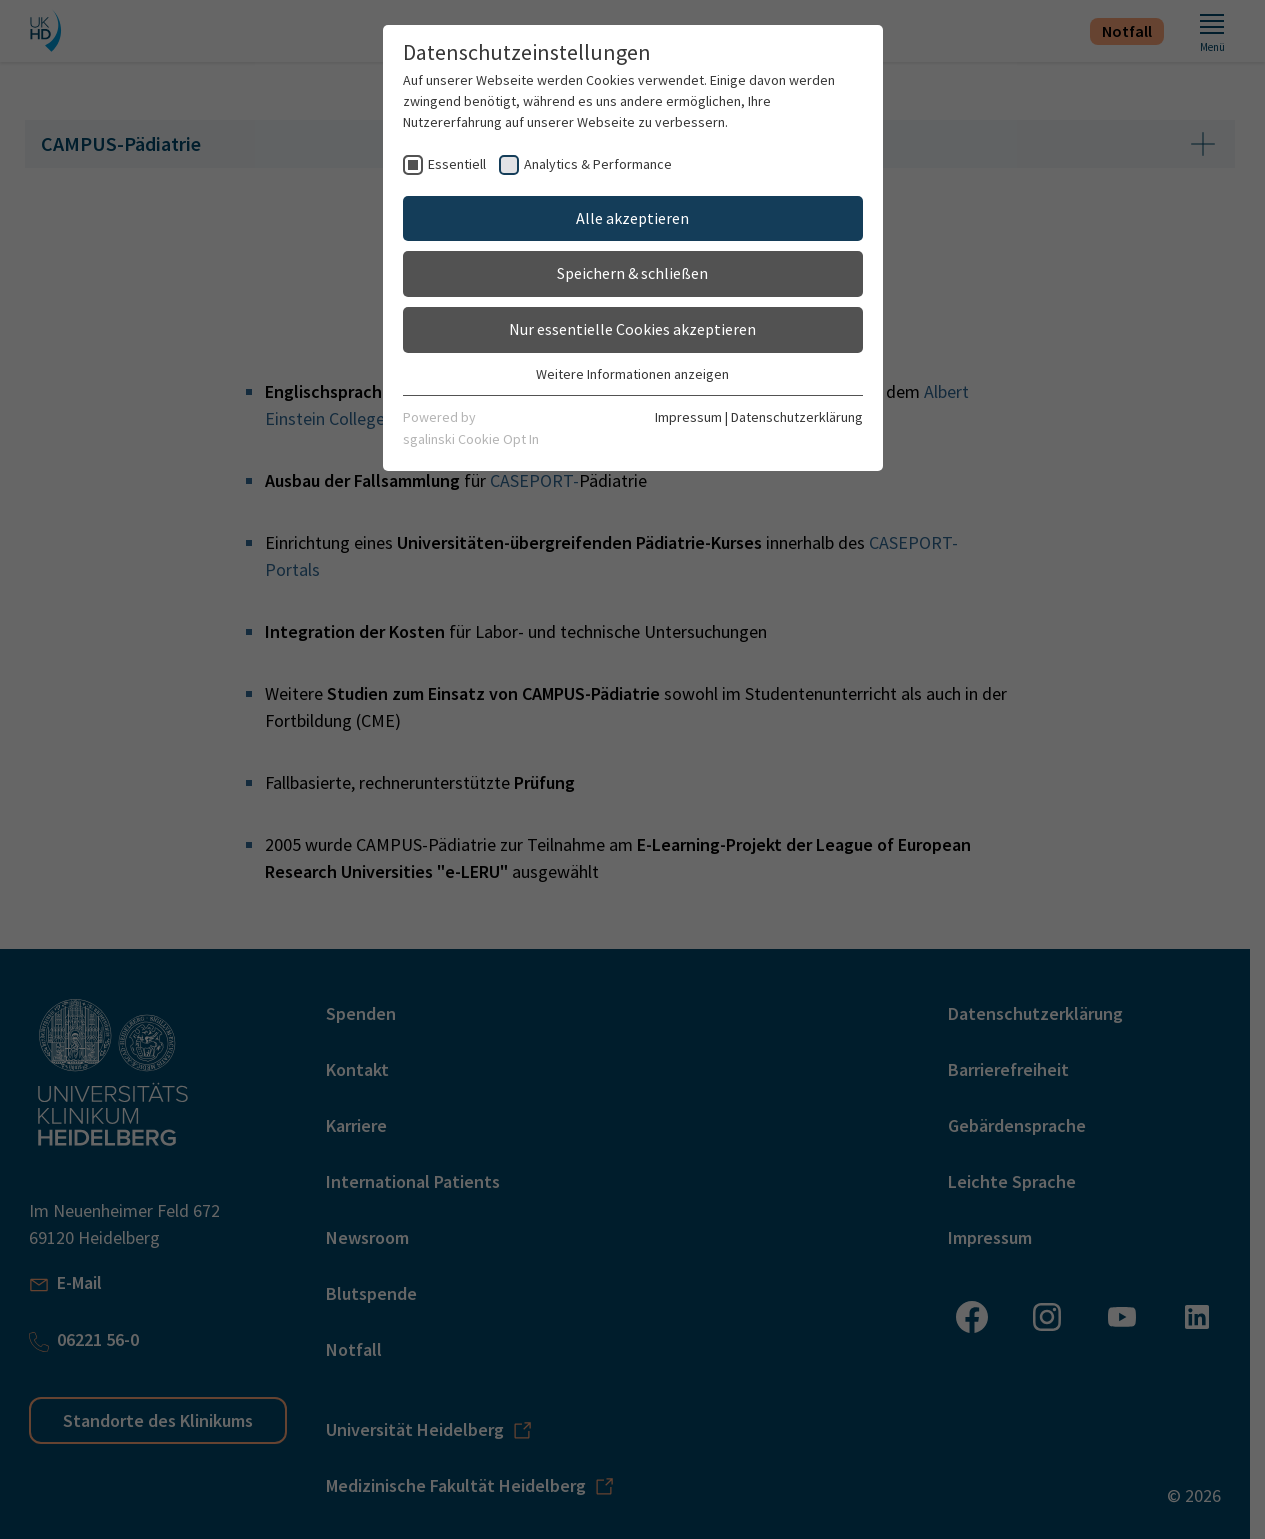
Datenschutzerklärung (797, 417)
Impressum (688, 417)
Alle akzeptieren (632, 218)
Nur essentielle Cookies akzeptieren (632, 329)
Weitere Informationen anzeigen (632, 374)
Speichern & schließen (632, 273)
